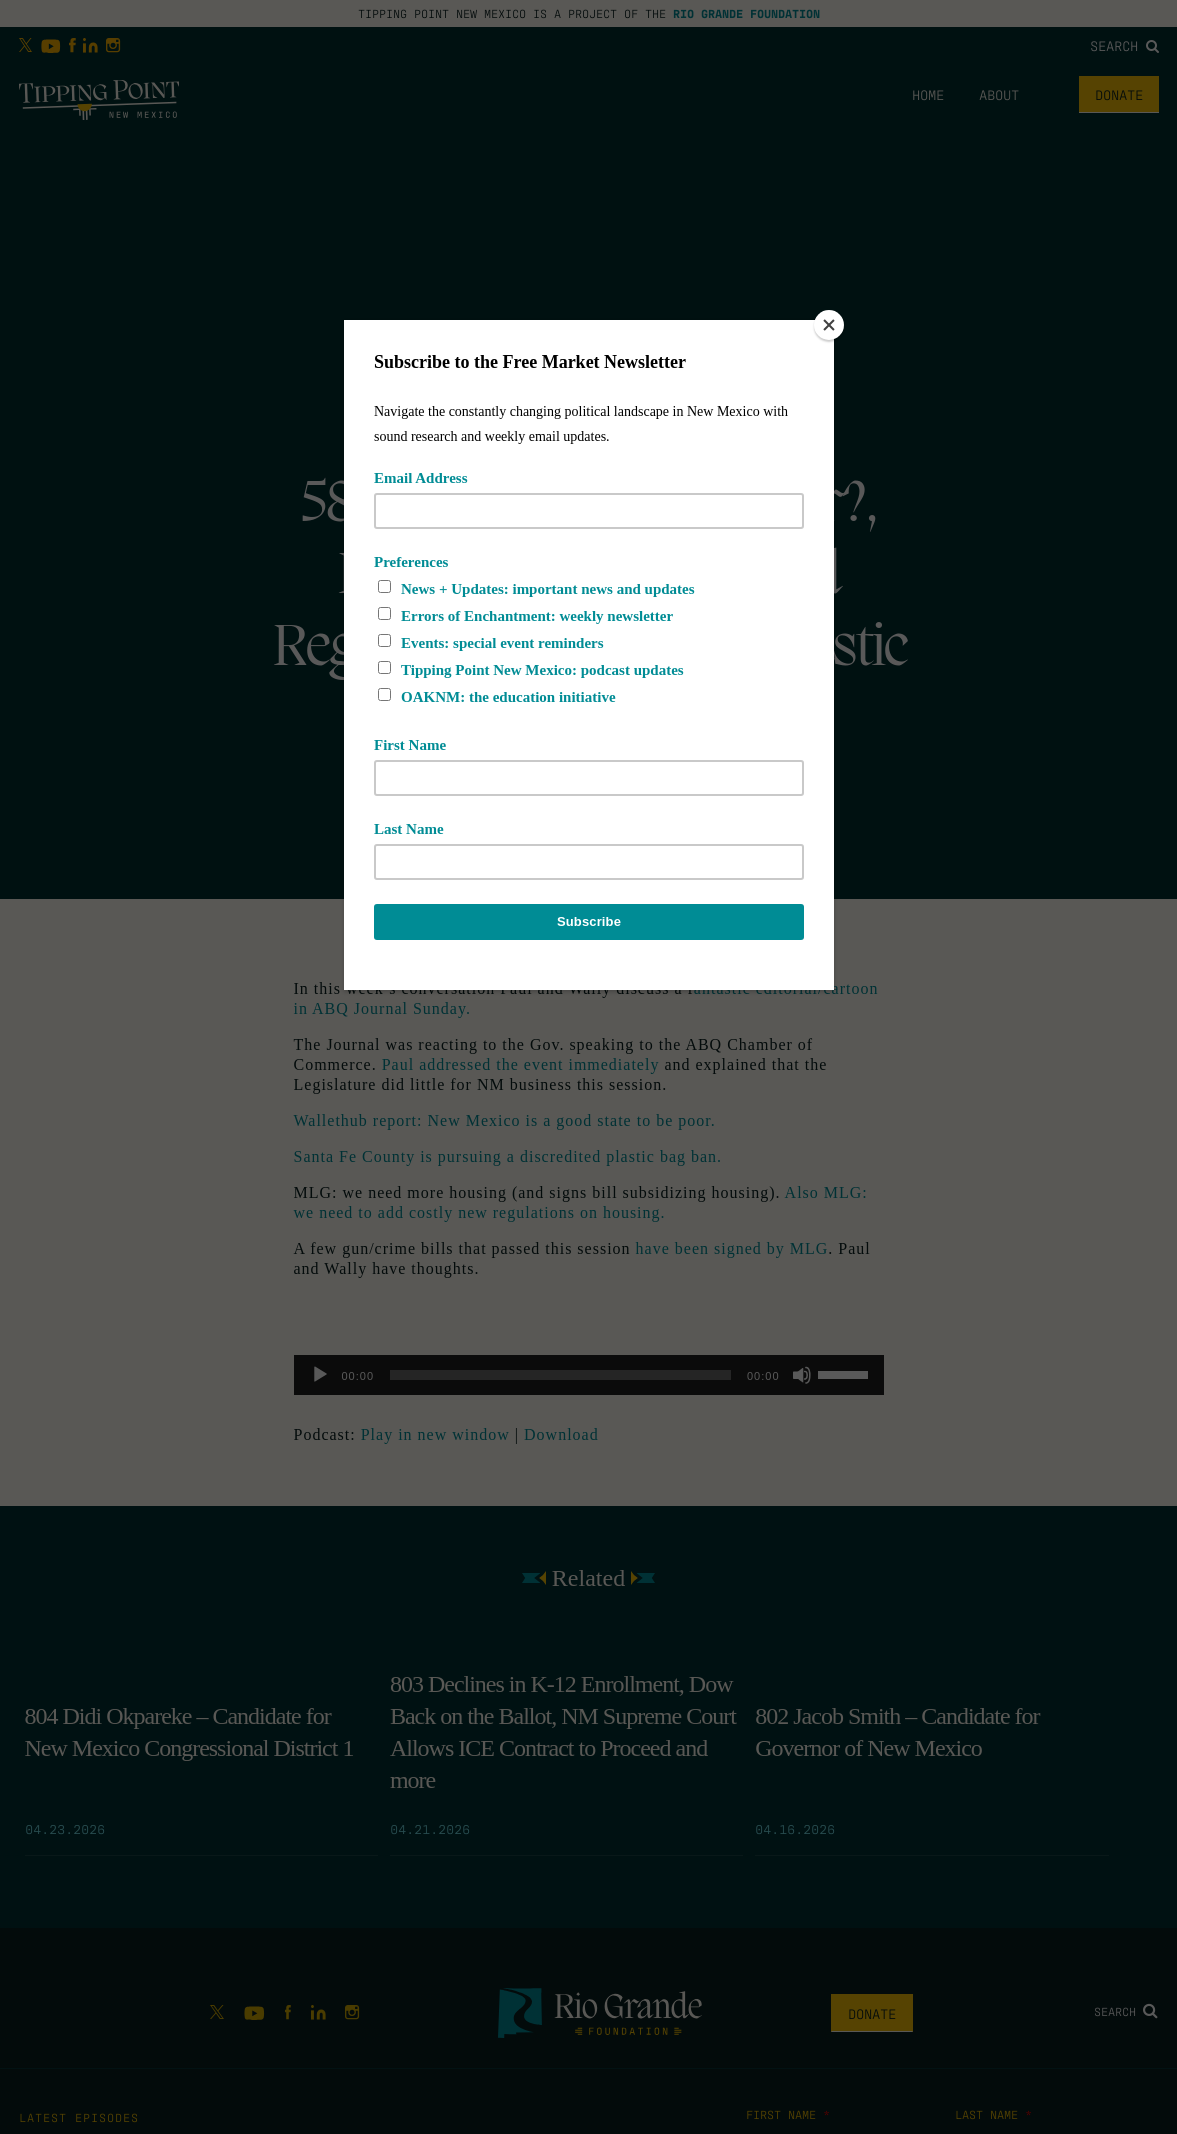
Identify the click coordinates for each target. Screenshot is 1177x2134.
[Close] (829, 325)
